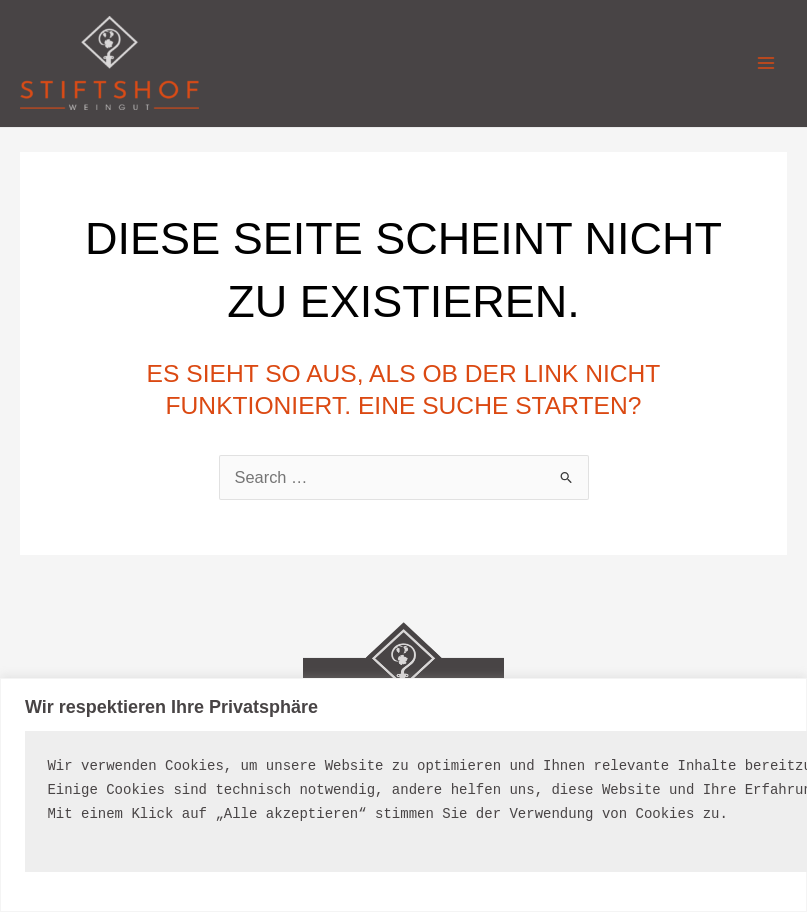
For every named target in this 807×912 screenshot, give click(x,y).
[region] (403, 795)
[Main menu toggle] (765, 63)
